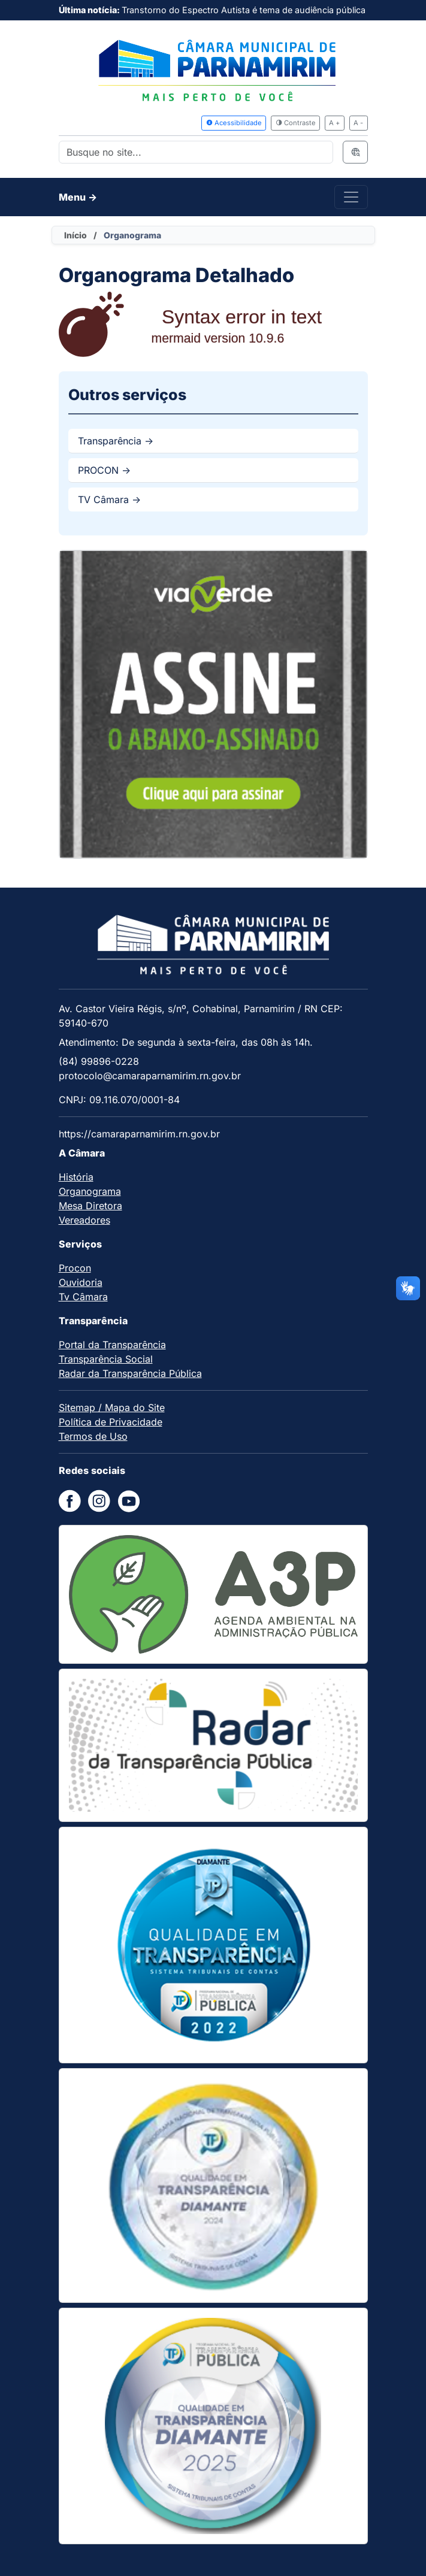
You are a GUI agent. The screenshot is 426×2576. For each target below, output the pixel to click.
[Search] (196, 152)
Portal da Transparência (112, 1345)
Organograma (90, 1191)
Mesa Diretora (90, 1206)
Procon (75, 1268)
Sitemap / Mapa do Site (112, 1407)
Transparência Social (106, 1359)
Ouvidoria (80, 1282)
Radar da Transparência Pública (130, 1373)
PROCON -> (104, 470)
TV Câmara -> (109, 499)
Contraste (296, 123)
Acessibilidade (234, 123)
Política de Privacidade (110, 1422)
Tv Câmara (83, 1297)
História (76, 1177)
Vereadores (84, 1220)
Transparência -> (115, 441)
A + (334, 123)
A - (358, 123)
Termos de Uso (93, 1436)
